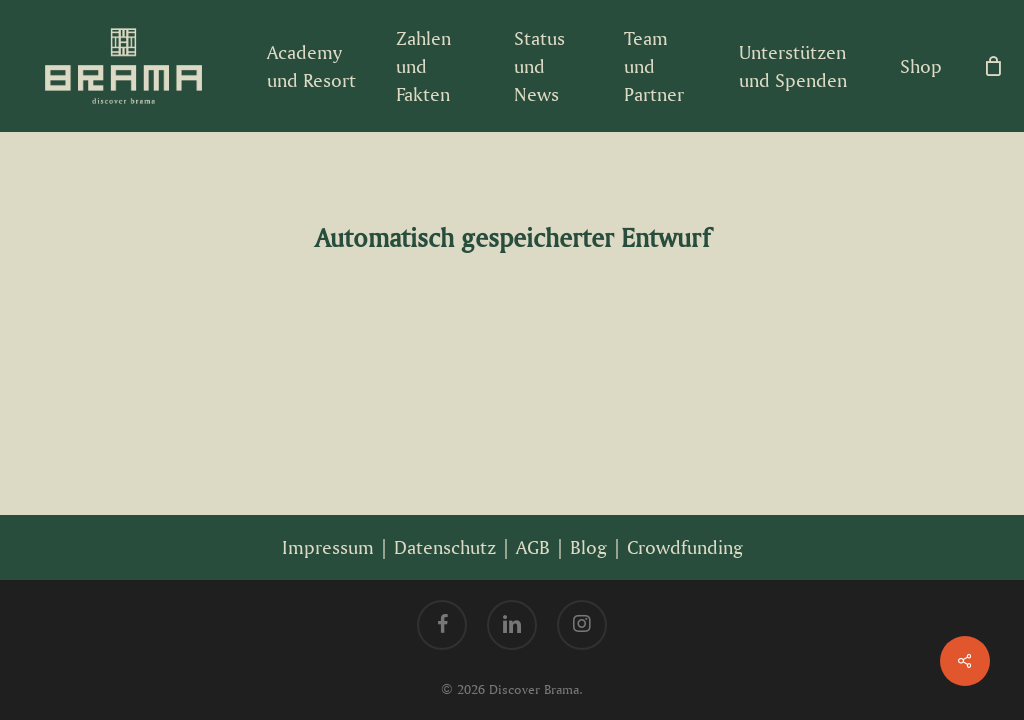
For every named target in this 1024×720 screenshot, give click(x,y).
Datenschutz (445, 547)
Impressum (328, 547)
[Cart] (993, 66)
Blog (588, 547)
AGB (533, 547)
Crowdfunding (685, 547)
